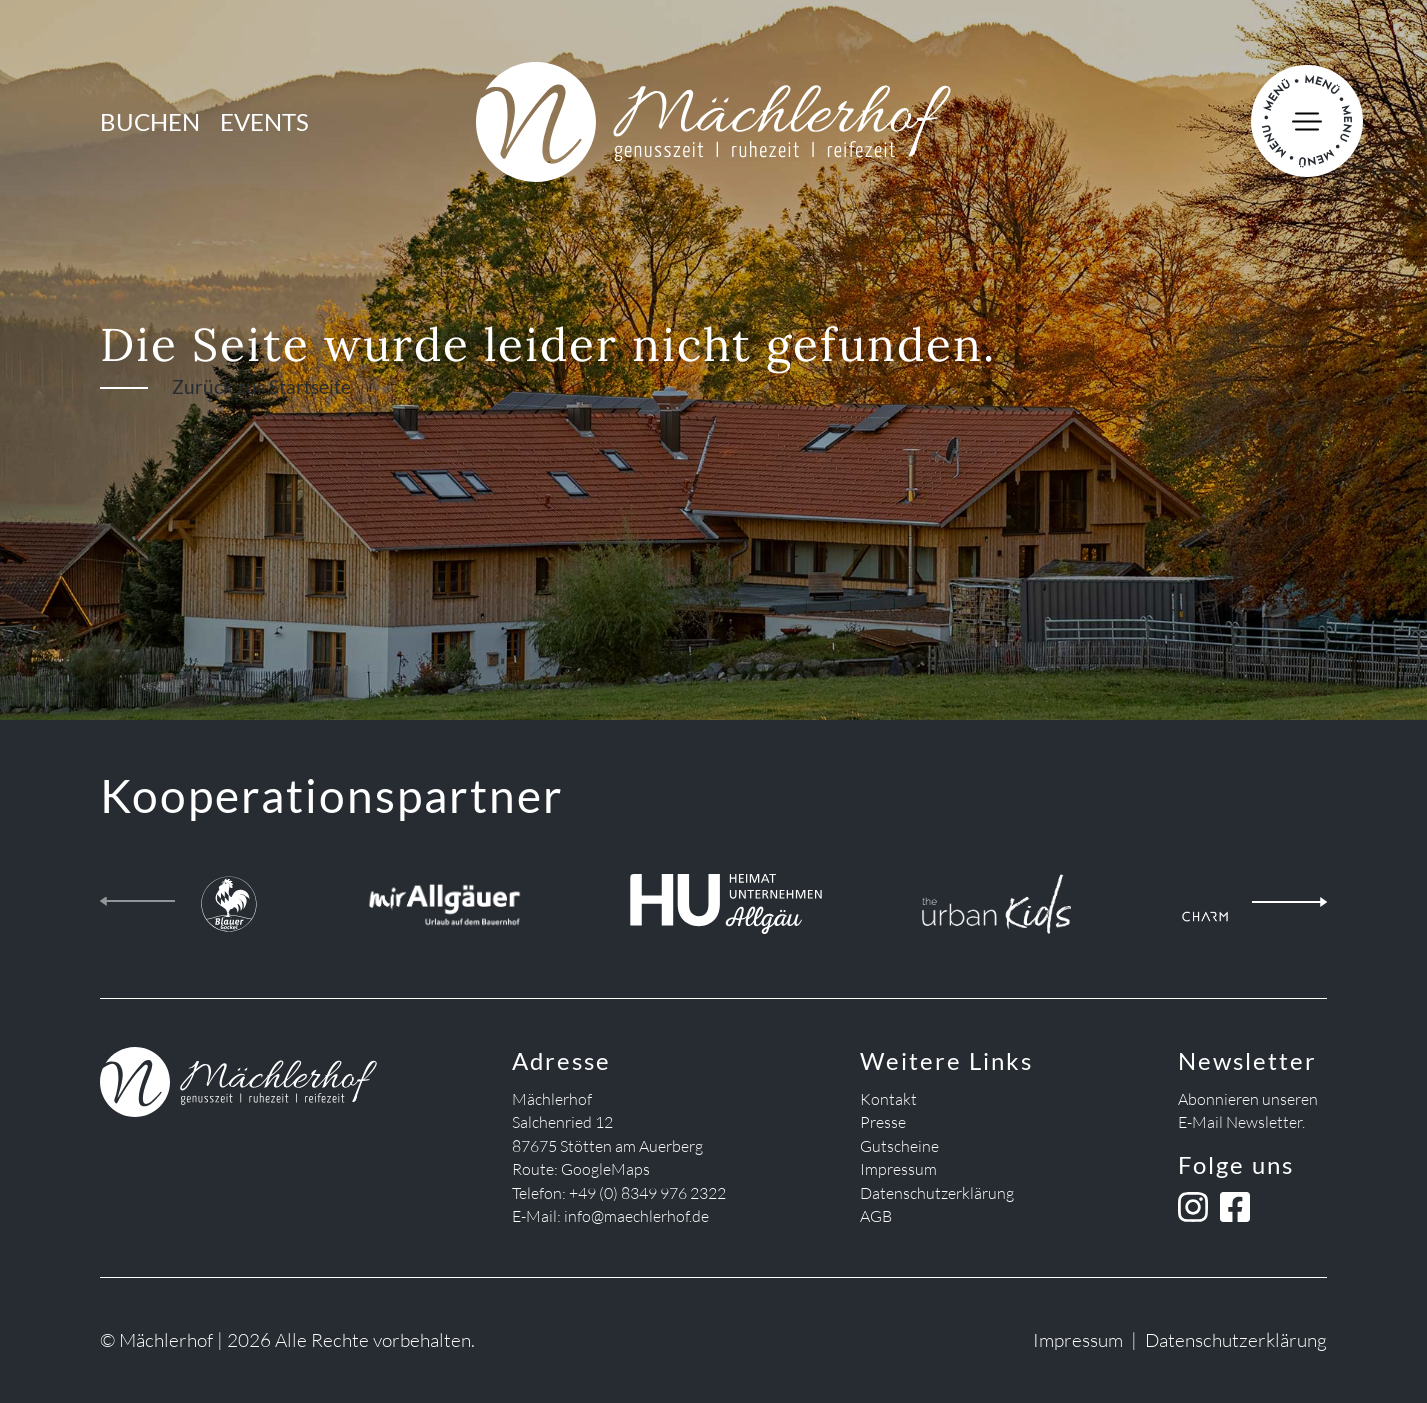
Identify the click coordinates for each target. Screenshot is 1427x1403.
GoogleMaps (605, 1169)
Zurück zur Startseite (261, 386)
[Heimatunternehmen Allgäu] (725, 898)
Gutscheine (899, 1146)
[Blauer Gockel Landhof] (229, 898)
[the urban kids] (996, 898)
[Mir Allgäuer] (444, 898)
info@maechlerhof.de (636, 1216)
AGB (876, 1216)
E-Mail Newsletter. (1241, 1122)
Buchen (150, 121)
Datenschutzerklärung (937, 1193)
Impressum (898, 1169)
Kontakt (888, 1099)
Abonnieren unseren (1248, 1099)
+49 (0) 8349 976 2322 (647, 1193)
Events (264, 121)
